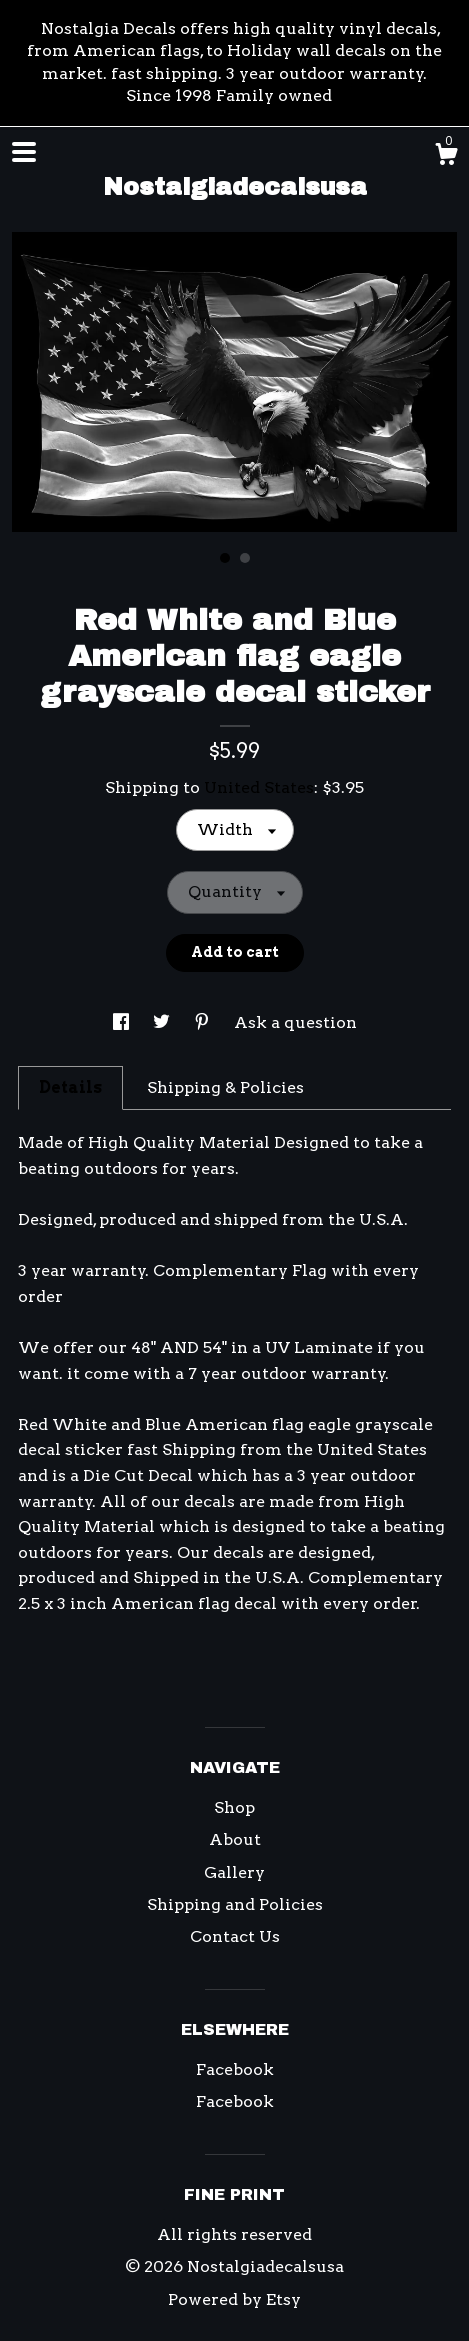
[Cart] (446, 157)
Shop (234, 1807)
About (235, 1839)
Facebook (235, 2069)
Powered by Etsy (234, 2299)
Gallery (234, 1872)
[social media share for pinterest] (204, 1022)
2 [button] (245, 558)
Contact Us (235, 1936)
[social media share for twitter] (163, 1022)
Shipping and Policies (235, 1904)
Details (70, 1087)
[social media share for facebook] (123, 1022)
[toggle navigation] (24, 152)
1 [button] (225, 558)
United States (259, 787)
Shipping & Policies (225, 1087)
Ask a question (295, 1022)
